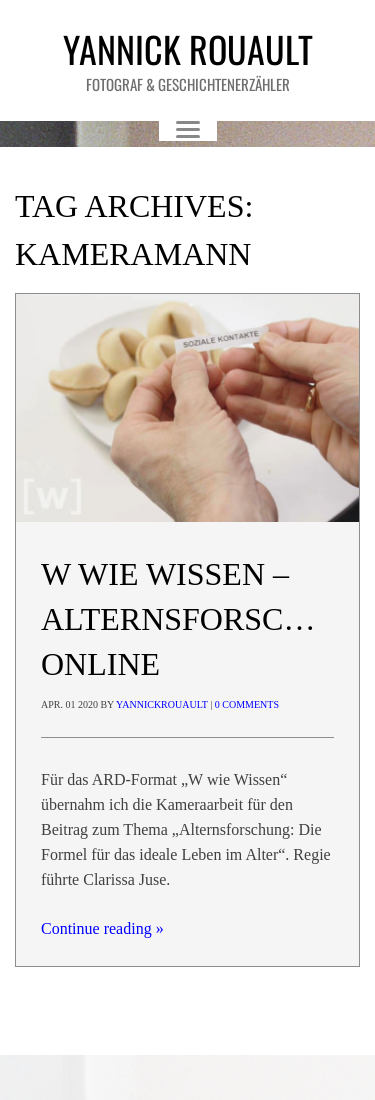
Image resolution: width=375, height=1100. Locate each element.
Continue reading (102, 928)
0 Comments (247, 704)
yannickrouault (162, 704)
